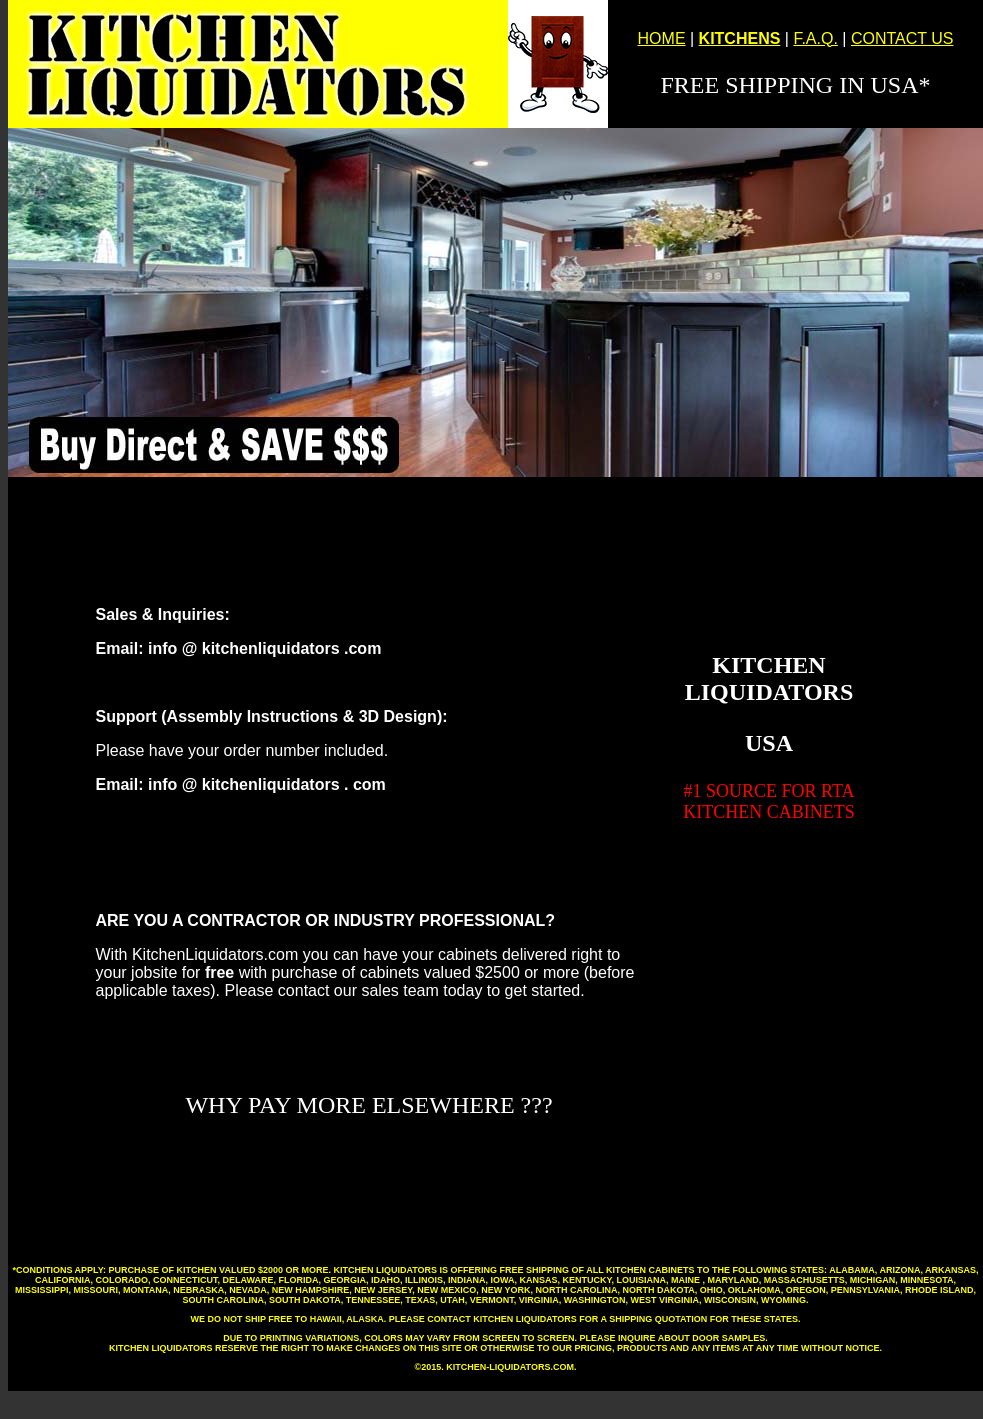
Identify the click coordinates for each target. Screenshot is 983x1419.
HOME (662, 38)
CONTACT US (902, 38)
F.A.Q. (815, 38)
